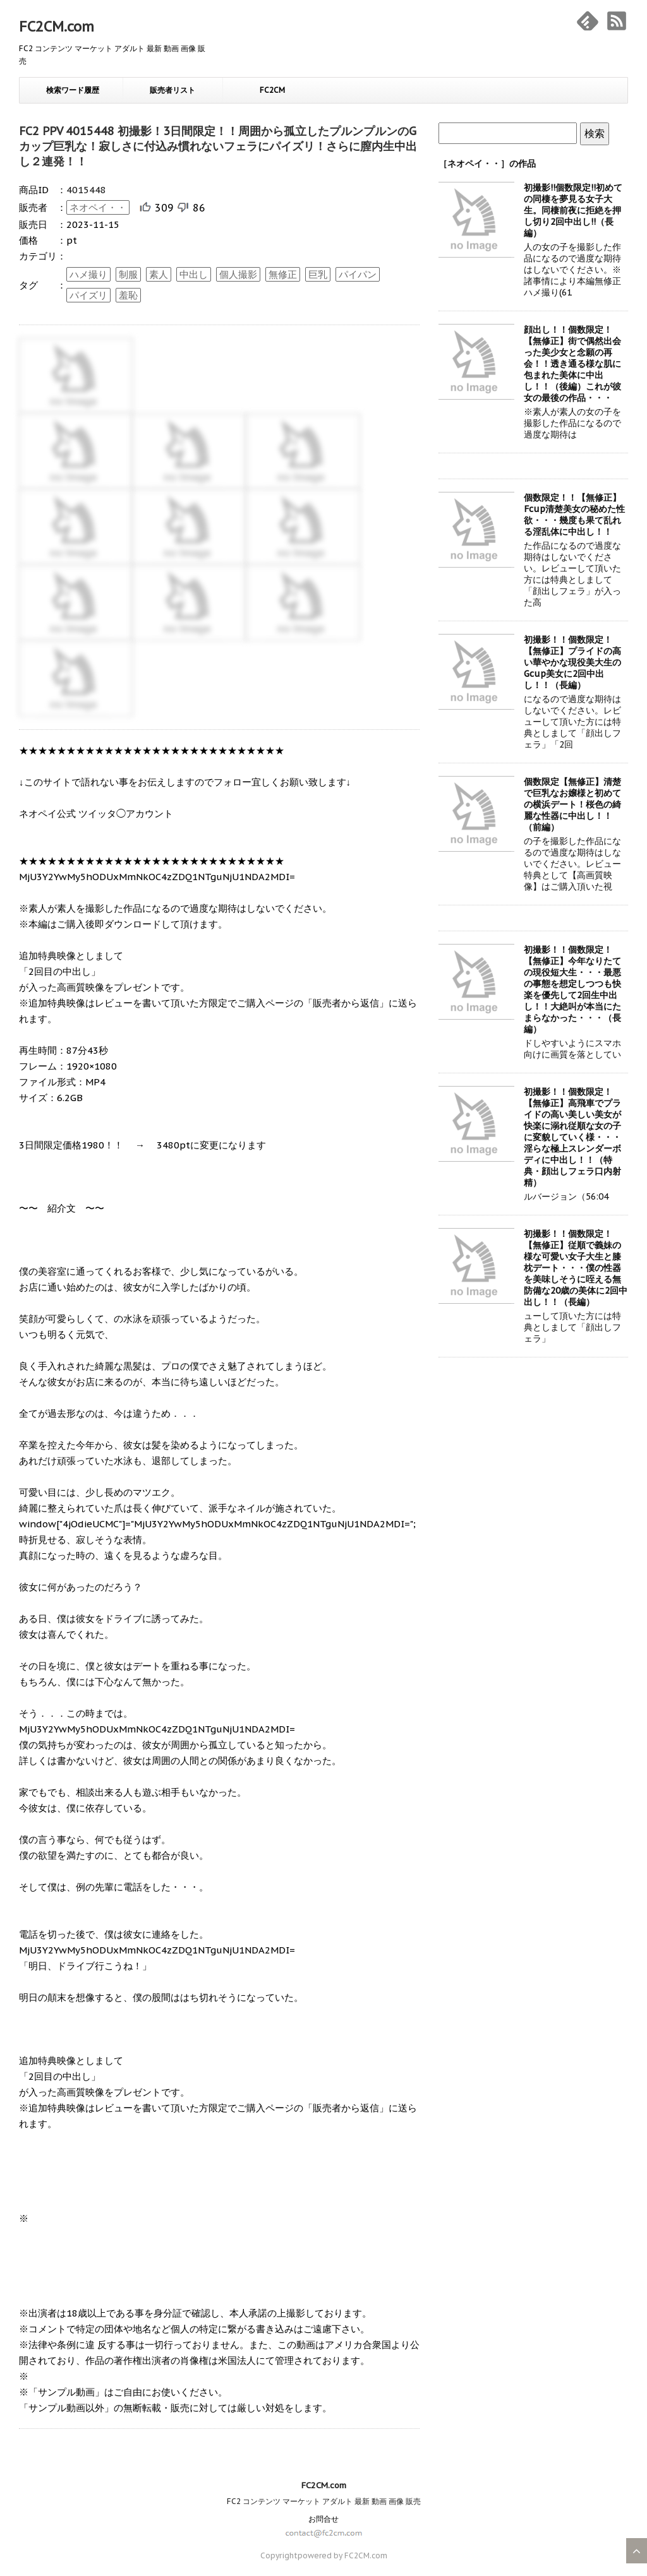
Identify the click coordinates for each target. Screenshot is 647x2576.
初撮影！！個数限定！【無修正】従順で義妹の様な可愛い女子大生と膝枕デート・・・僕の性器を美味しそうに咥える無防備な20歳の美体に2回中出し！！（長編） (575, 1268)
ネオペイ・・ (98, 207)
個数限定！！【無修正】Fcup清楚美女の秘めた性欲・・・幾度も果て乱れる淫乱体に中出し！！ (574, 514)
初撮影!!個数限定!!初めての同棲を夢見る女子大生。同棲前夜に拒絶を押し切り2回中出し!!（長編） (573, 210)
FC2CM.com (56, 26)
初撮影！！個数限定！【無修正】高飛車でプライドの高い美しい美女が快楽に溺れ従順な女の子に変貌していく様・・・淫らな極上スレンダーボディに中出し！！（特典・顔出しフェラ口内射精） (572, 1137)
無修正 (283, 274)
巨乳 (317, 274)
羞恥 (128, 295)
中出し (193, 274)
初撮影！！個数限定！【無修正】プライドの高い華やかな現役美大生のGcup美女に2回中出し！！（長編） (572, 662)
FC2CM (272, 90)
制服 (128, 274)
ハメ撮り (88, 274)
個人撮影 (238, 274)
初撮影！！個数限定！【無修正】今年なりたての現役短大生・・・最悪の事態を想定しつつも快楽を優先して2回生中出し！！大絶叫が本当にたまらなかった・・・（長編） (572, 989)
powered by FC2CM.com (342, 2555)
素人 (158, 274)
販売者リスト (172, 90)
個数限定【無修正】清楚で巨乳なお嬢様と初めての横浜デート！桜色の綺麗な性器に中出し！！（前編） (572, 804)
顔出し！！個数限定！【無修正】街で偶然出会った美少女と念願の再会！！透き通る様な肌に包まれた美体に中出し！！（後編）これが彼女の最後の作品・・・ (572, 363)
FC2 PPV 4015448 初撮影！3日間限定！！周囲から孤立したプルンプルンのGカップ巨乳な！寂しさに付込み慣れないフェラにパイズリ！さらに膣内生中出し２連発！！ (218, 146)
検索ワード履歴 (72, 90)
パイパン (358, 274)
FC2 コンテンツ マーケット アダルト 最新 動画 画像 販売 (324, 2501)
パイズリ (88, 295)
